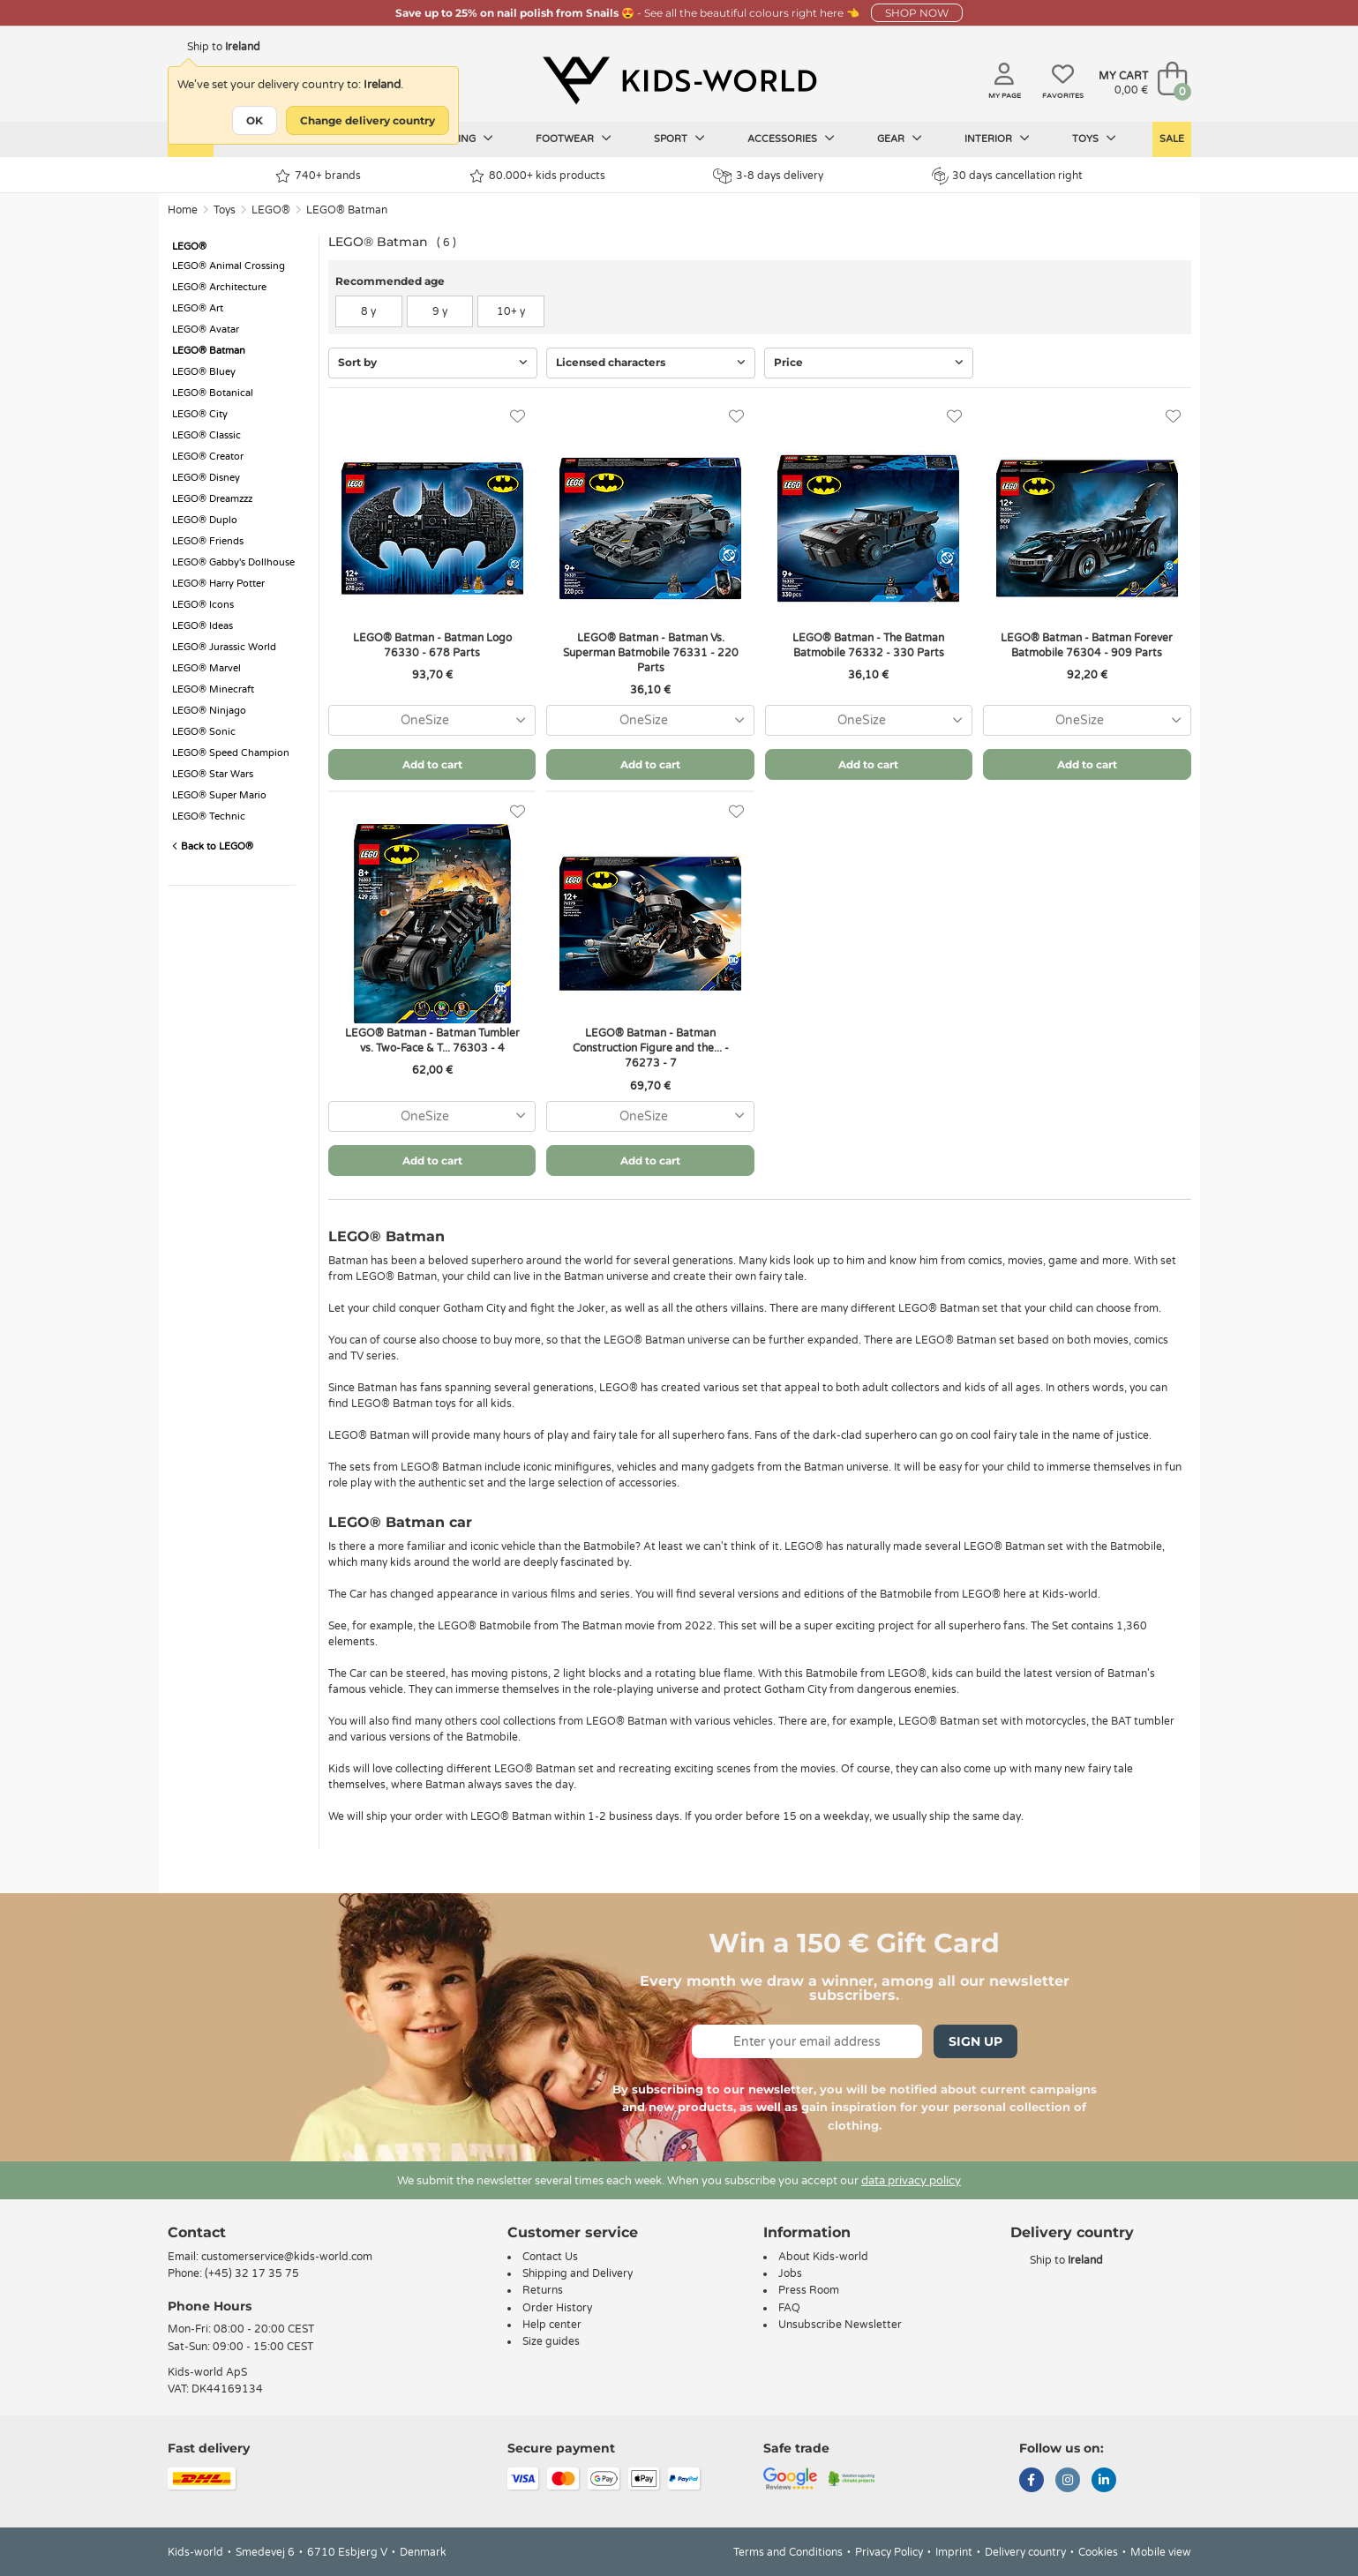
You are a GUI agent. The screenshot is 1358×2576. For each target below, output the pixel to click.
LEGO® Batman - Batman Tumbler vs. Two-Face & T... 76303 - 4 (432, 1040)
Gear (899, 138)
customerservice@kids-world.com (286, 2256)
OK (254, 120)
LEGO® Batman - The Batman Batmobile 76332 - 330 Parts (868, 645)
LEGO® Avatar (205, 329)
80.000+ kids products (537, 176)
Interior (997, 138)
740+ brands (318, 176)
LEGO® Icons (203, 604)
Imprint (953, 2552)
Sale (1171, 139)
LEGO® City (200, 414)
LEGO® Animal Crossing (228, 266)
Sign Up (975, 2041)
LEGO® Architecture (219, 287)
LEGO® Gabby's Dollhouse (233, 562)
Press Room (808, 2290)
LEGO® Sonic (204, 732)
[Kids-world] (679, 80)
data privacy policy (911, 2181)
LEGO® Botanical (212, 393)
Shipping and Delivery (577, 2273)
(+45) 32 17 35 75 (252, 2273)
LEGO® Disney (206, 477)
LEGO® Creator (208, 456)
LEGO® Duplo (204, 520)
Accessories (791, 138)
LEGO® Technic (208, 816)
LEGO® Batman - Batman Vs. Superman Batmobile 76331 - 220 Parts (651, 653)
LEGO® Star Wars (212, 774)
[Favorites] (517, 417)
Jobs (790, 2273)
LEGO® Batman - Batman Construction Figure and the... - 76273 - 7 (651, 1048)
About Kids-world (823, 2256)
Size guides (551, 2341)
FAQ (789, 2308)
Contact (197, 2232)
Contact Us (550, 2256)
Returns (542, 2290)
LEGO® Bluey (204, 372)
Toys (1094, 138)
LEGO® (270, 210)
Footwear (573, 138)
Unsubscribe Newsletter (840, 2324)
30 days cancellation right (1007, 175)
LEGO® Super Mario (219, 795)
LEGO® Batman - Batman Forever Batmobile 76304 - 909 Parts (1087, 645)
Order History (557, 2308)
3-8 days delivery (768, 175)
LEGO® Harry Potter (218, 583)
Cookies (1098, 2552)
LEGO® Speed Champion (230, 753)
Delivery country (1025, 2552)
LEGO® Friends (208, 541)
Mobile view (1160, 2552)
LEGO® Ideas (202, 626)
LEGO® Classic (206, 435)
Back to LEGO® (212, 846)
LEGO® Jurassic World (224, 647)
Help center (551, 2324)
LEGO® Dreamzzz (212, 499)
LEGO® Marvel (206, 668)
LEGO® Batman (346, 210)
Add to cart (432, 764)
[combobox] (432, 720)
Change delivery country (367, 120)
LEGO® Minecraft (213, 689)
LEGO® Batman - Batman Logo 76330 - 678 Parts (432, 645)
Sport (679, 138)
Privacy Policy (889, 2552)
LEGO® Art (197, 308)
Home (183, 210)
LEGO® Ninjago (209, 710)
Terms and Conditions (788, 2552)
